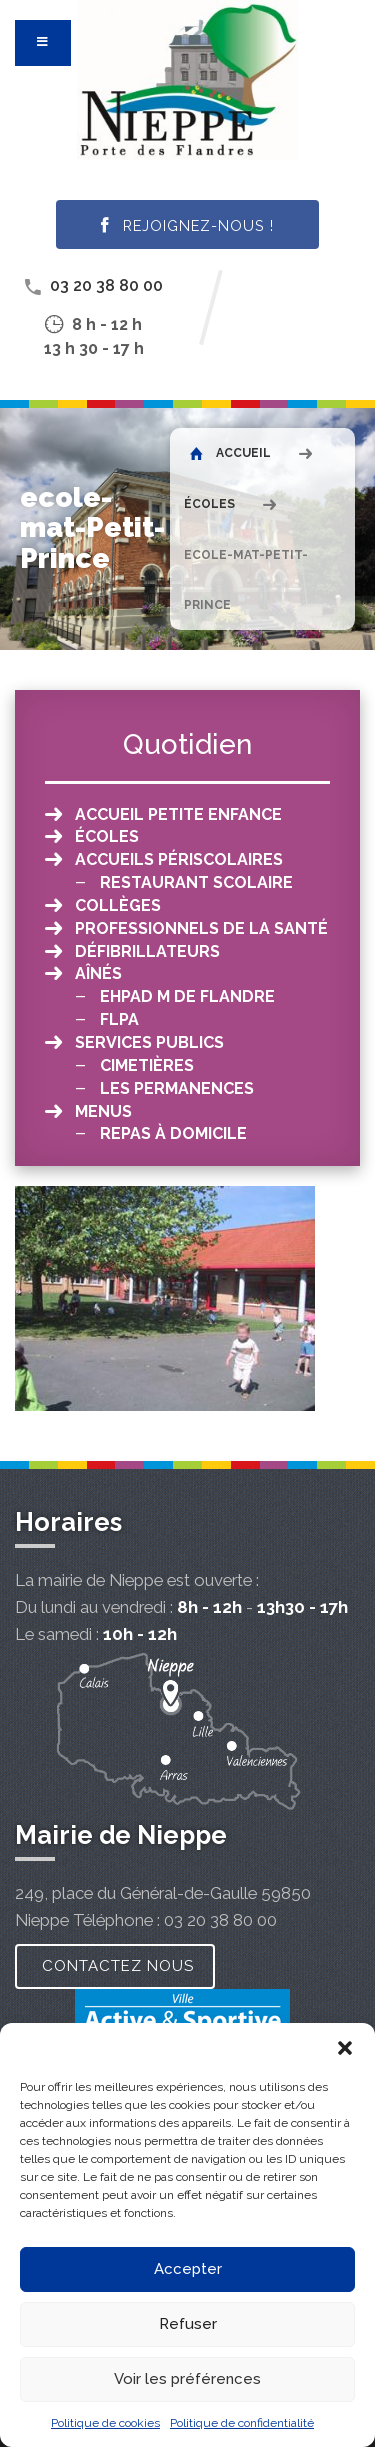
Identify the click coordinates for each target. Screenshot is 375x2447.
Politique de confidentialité (242, 2423)
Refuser (188, 2324)
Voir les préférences (187, 2379)
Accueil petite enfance (178, 814)
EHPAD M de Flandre (187, 996)
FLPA (119, 1019)
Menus (103, 1111)
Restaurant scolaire (196, 882)
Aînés (98, 973)
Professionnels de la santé (201, 928)
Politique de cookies (105, 2423)
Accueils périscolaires (179, 859)
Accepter (188, 2269)
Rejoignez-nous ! (187, 226)
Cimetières (147, 1065)
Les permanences (177, 1088)
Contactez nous (118, 1966)
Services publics (149, 1042)
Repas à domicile (173, 1133)
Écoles (209, 504)
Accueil (230, 453)
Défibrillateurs (147, 951)
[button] (345, 2048)
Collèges (118, 905)
